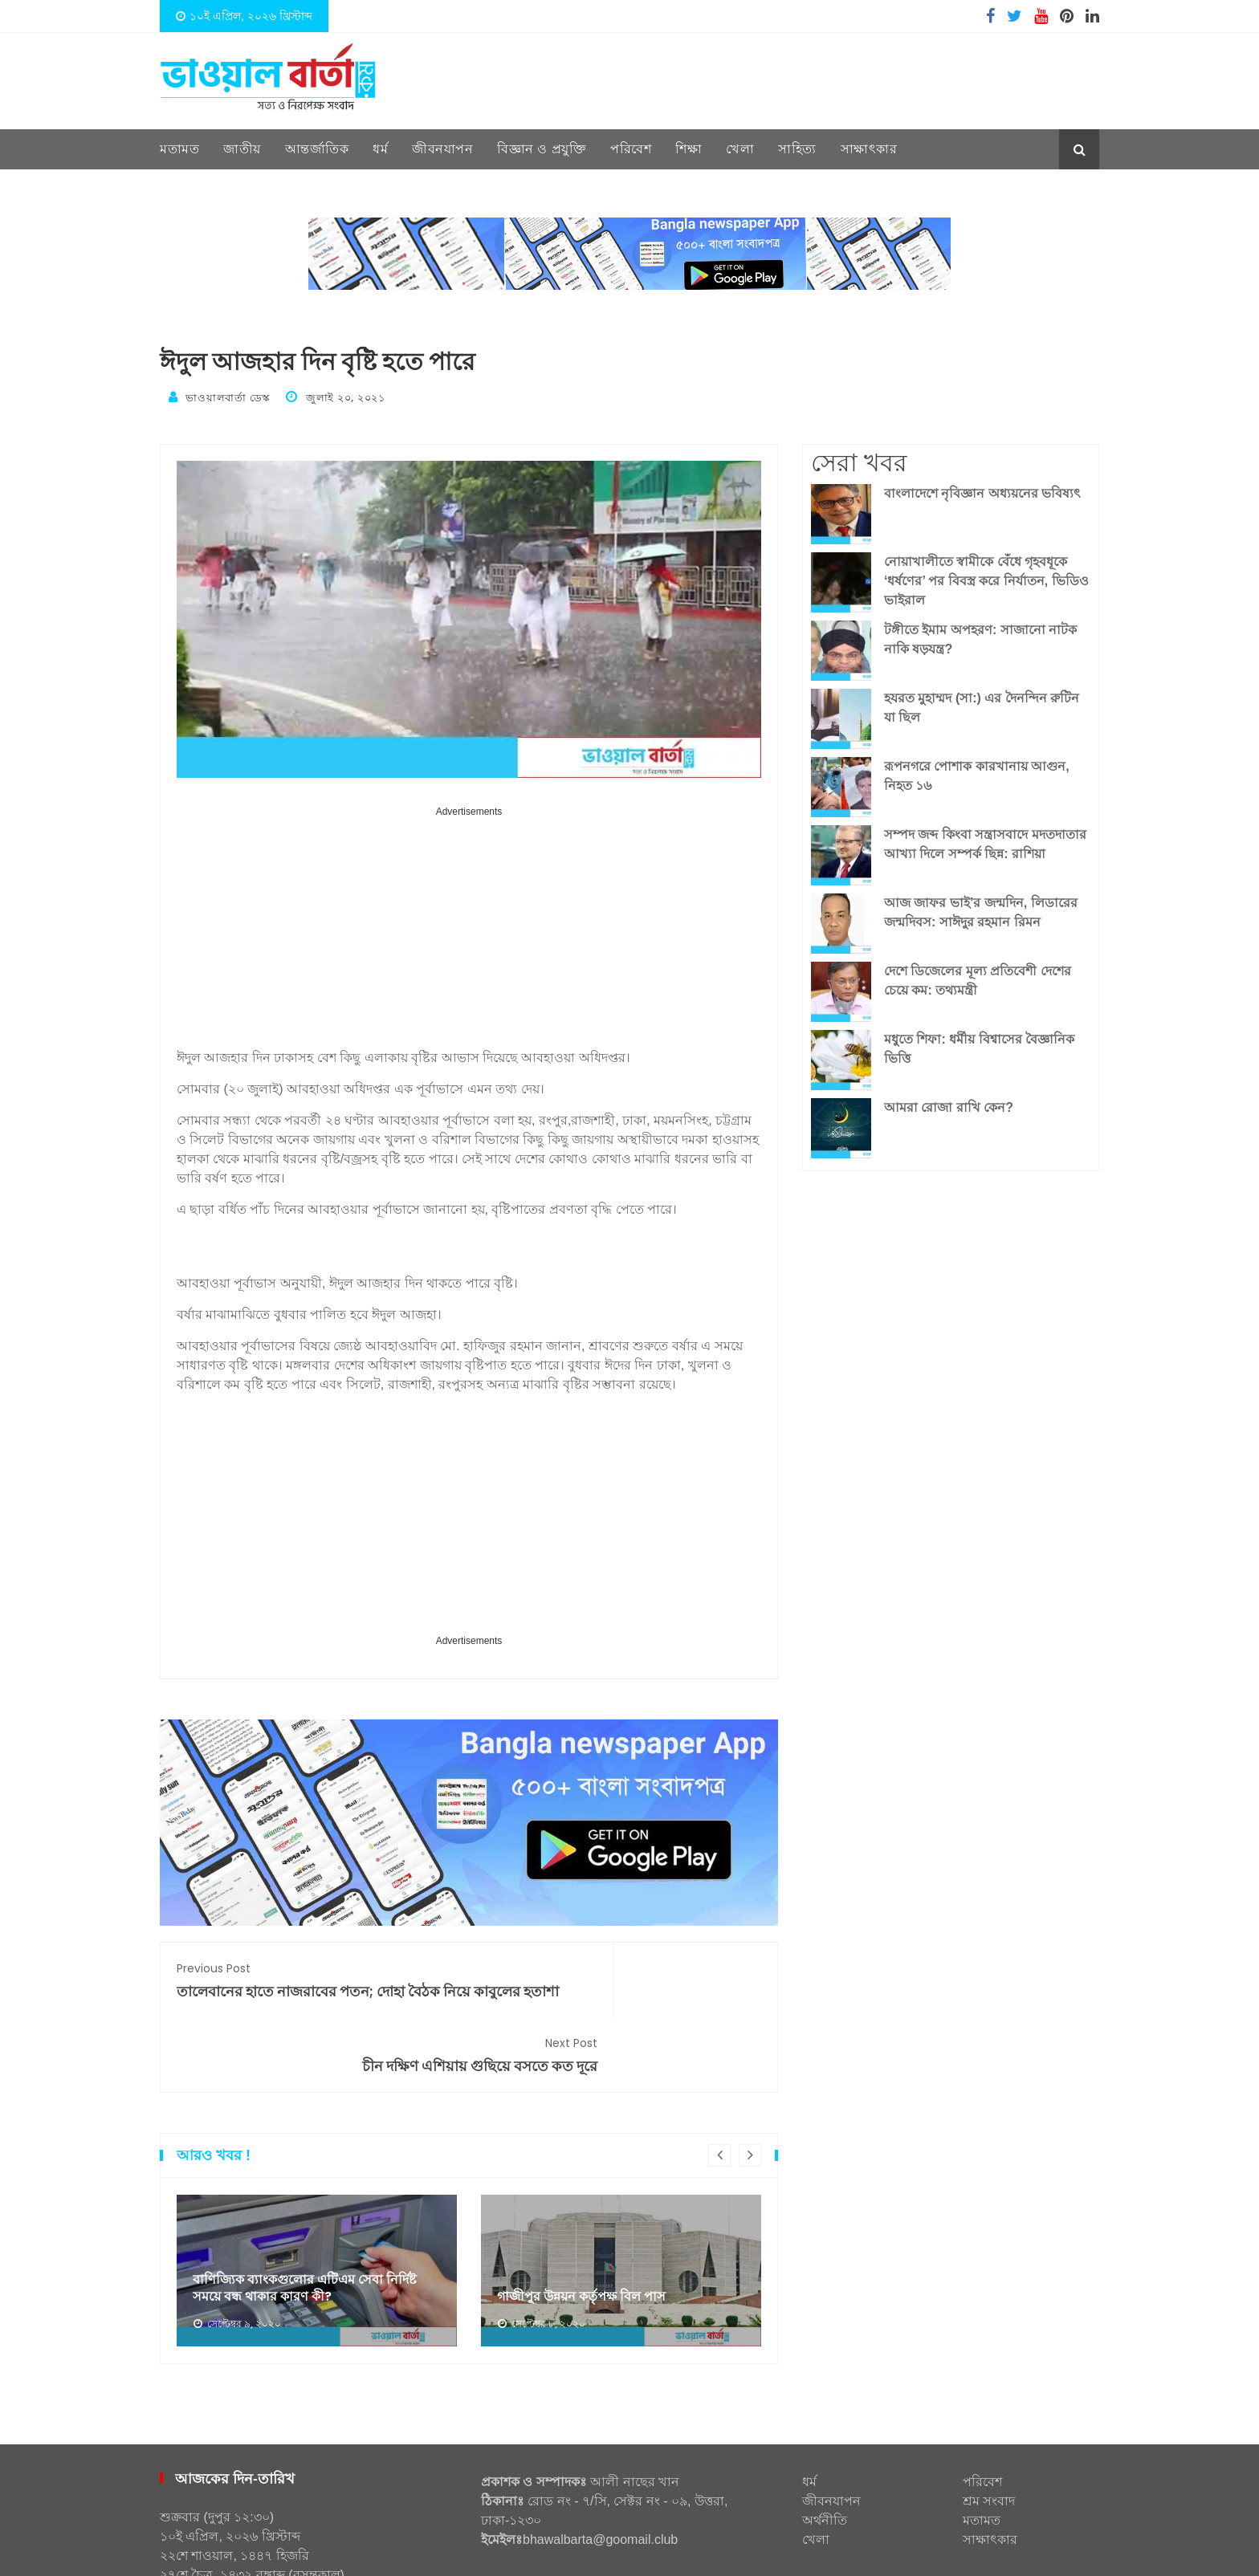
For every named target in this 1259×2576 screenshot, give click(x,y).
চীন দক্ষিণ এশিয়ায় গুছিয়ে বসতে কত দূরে (623, 1976)
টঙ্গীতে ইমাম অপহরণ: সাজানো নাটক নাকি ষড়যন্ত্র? (980, 635)
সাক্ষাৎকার (869, 149)
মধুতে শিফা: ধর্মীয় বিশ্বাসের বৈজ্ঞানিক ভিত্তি (979, 1044)
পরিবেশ (630, 149)
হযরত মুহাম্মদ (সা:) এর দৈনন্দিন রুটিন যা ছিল (981, 703)
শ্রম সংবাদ (989, 2442)
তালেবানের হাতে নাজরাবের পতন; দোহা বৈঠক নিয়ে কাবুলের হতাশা (314, 1985)
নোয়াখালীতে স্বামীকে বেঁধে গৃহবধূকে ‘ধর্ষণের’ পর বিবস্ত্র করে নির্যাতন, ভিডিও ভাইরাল (986, 577)
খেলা (740, 149)
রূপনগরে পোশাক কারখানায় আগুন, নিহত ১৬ (977, 771)
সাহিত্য (797, 149)
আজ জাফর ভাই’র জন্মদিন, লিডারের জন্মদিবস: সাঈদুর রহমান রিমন (981, 908)
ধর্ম (380, 149)
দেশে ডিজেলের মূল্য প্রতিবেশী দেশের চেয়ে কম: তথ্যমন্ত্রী (977, 976)
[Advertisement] (469, 930)
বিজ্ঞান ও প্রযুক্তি (541, 149)
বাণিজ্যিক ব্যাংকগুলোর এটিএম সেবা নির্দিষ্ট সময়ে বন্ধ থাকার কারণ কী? (315, 2227)
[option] (317, 2211)
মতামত (179, 149)
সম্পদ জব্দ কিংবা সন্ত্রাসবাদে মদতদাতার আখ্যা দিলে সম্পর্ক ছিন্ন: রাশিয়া (985, 840)
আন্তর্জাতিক (317, 149)
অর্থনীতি (824, 2461)
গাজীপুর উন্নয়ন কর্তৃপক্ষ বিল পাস (590, 2237)
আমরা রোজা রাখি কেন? (948, 1103)
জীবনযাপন (442, 149)
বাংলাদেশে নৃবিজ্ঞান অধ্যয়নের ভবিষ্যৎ (982, 489)
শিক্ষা (688, 149)
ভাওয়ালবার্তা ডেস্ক (227, 397)
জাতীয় (242, 149)
